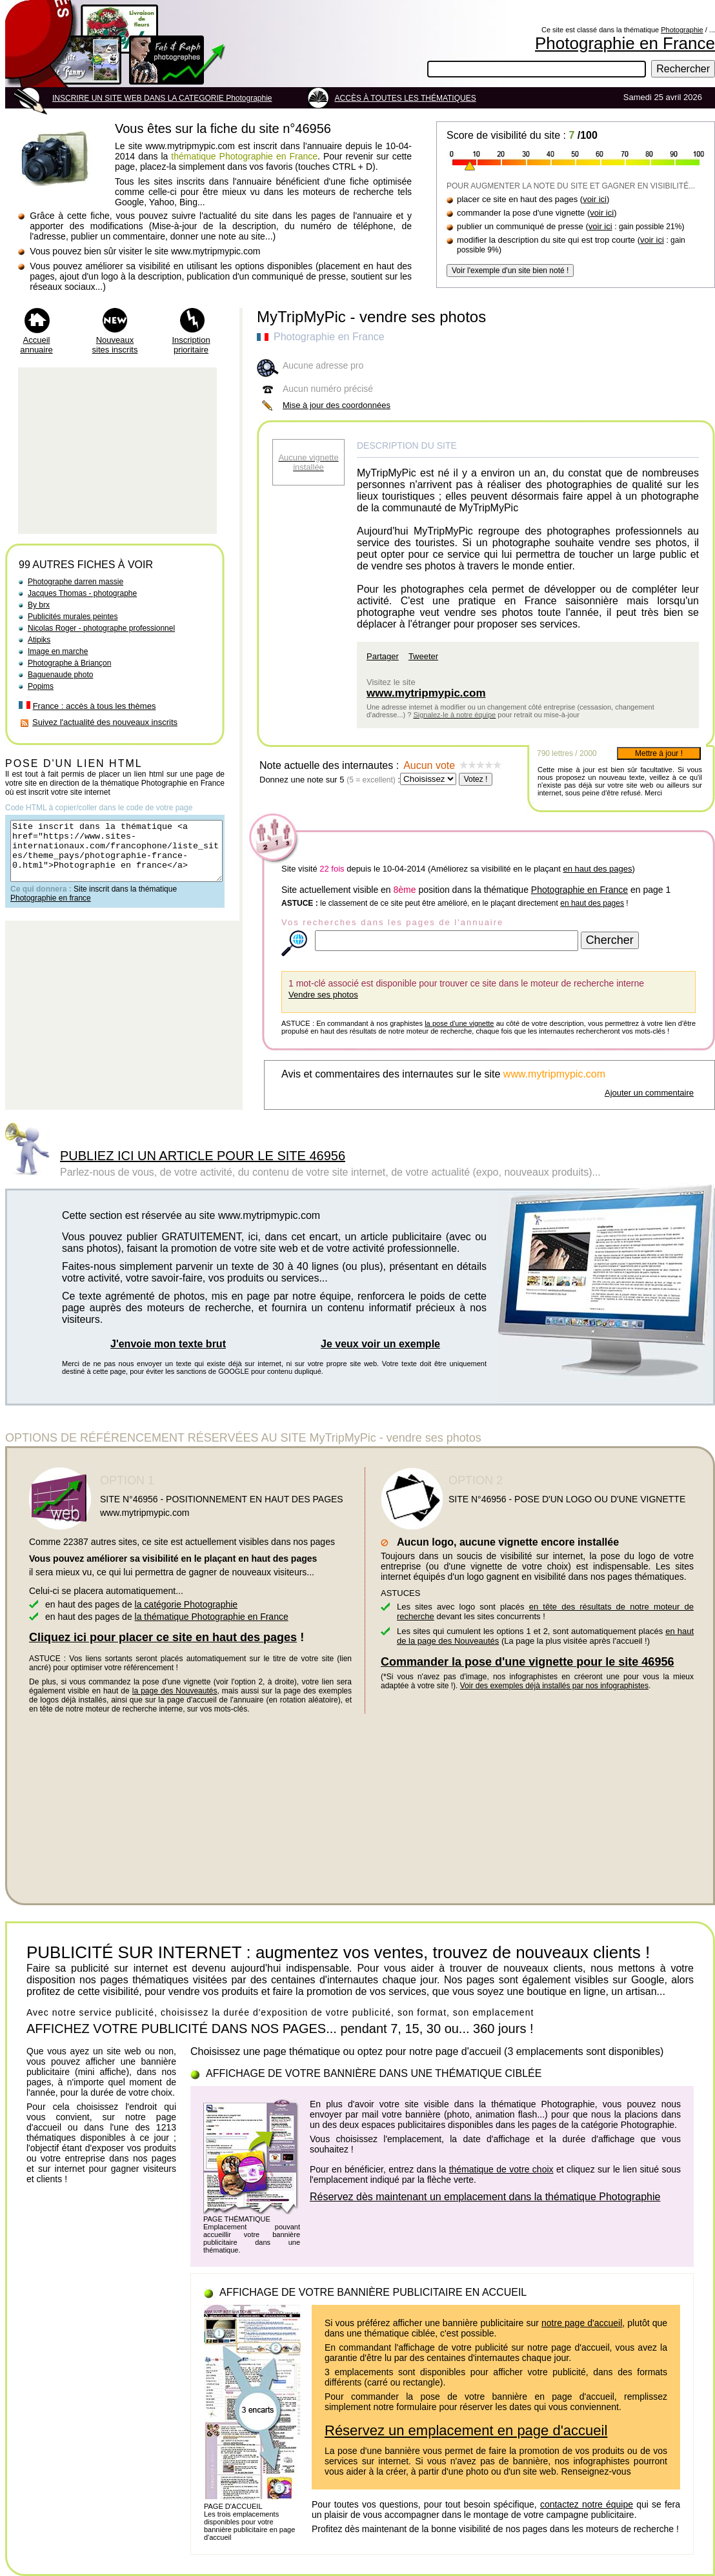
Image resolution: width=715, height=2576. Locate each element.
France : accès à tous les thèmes (94, 706)
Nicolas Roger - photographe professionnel (101, 628)
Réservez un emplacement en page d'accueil (466, 2430)
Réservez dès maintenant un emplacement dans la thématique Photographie (485, 2196)
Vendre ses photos (323, 994)
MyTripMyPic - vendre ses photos (371, 316)
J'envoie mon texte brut (168, 1343)
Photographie (682, 30)
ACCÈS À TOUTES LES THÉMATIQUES (405, 98)
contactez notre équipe (586, 2504)
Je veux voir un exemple (380, 1343)
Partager (383, 656)
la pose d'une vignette (459, 1023)
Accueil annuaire (36, 344)
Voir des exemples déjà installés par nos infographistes (554, 1685)
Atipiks (39, 639)
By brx (39, 604)
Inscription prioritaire (191, 344)
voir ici (595, 199)
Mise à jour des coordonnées (336, 405)
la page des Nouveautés (174, 1690)
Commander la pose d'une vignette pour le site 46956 (527, 1661)
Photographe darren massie (75, 581)
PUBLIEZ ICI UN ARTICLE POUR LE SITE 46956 (202, 1156)
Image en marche (58, 651)
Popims (41, 686)
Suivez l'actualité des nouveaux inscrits (104, 722)
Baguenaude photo (60, 674)
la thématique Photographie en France (211, 1616)
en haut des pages (597, 869)
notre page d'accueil (581, 2323)
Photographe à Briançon (69, 663)
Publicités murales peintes (72, 616)
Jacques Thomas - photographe (82, 593)
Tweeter (423, 656)
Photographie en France (625, 43)
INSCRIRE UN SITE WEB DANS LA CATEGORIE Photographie (162, 98)
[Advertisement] (117, 450)
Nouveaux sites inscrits (115, 344)
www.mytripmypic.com (426, 693)
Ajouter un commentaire (649, 1093)
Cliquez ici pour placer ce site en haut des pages (163, 1637)
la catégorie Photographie (186, 1604)
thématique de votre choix (501, 2169)
